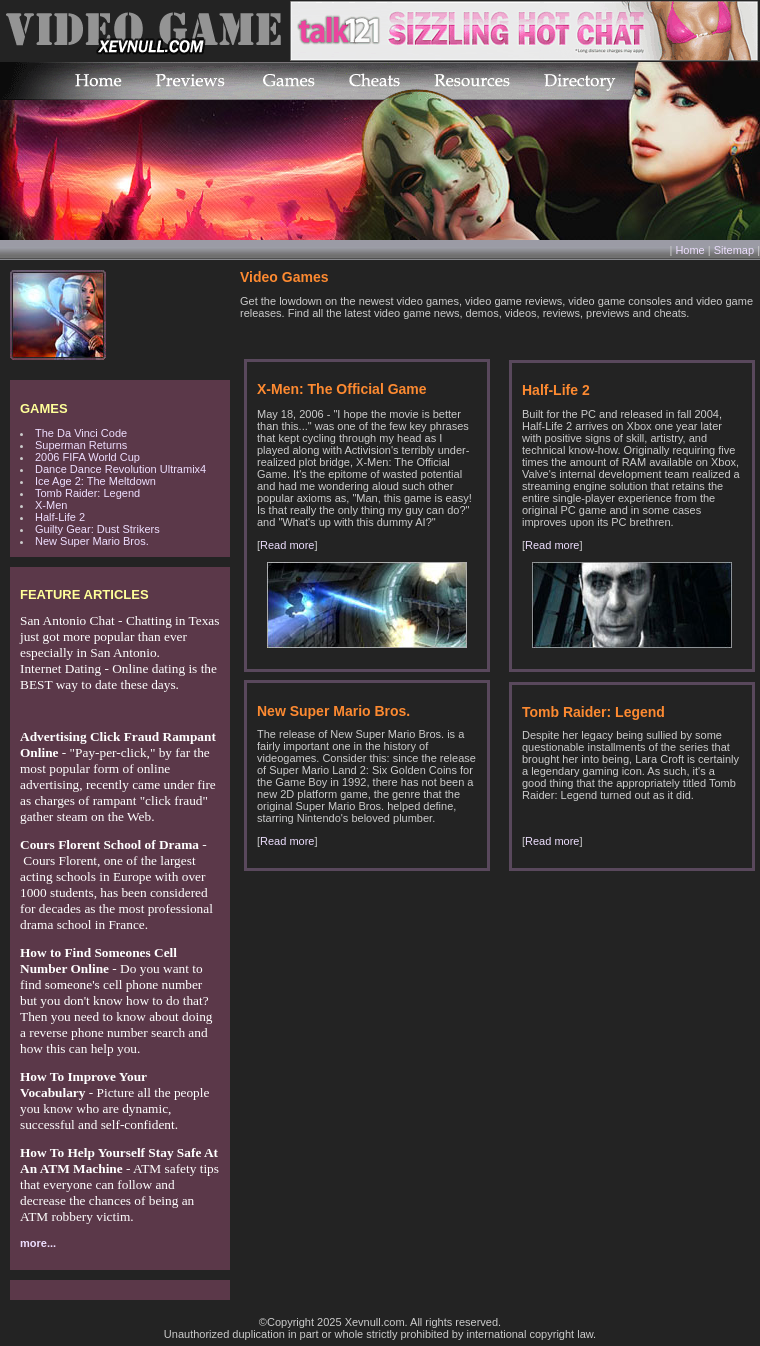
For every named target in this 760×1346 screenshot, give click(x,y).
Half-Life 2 (60, 517)
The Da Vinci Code (81, 433)
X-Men (51, 505)
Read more (287, 545)
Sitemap (734, 250)
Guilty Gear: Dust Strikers (97, 529)
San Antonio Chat (67, 620)
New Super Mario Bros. (92, 541)
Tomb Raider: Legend (87, 493)
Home (689, 250)
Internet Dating (60, 668)
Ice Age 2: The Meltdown (95, 481)
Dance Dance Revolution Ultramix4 (120, 469)
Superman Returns (81, 445)
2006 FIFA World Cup (87, 457)
